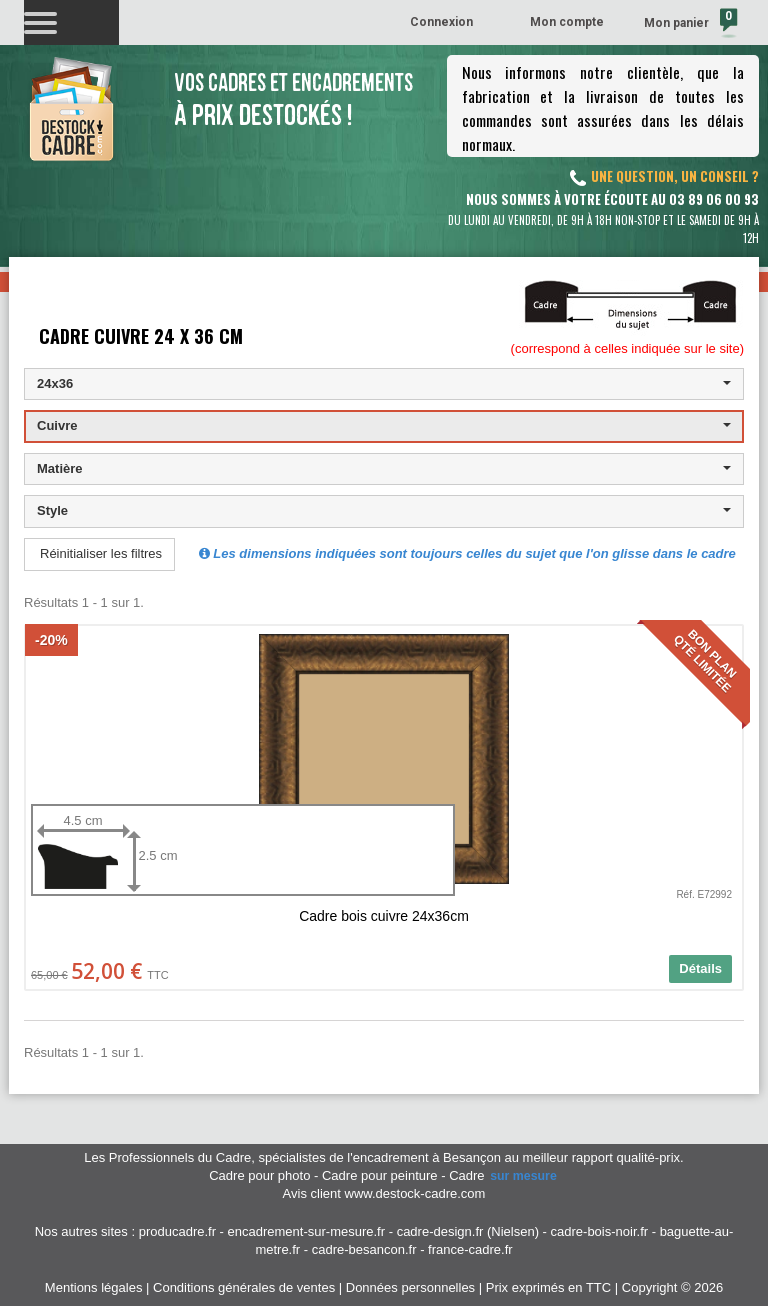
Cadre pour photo (259, 1175)
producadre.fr (177, 1231)
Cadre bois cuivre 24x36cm (384, 916)
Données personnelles (410, 1287)
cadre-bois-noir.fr (600, 1231)
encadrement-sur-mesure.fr (307, 1231)
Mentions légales (94, 1287)
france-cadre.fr (470, 1249)
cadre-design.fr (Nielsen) (468, 1231)
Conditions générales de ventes (244, 1287)
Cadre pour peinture (380, 1175)
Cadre (504, 1175)
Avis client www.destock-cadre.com (384, 1193)
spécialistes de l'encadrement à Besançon (381, 1157)
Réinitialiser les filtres (101, 553)
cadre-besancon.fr (364, 1249)
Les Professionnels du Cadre (167, 1157)
